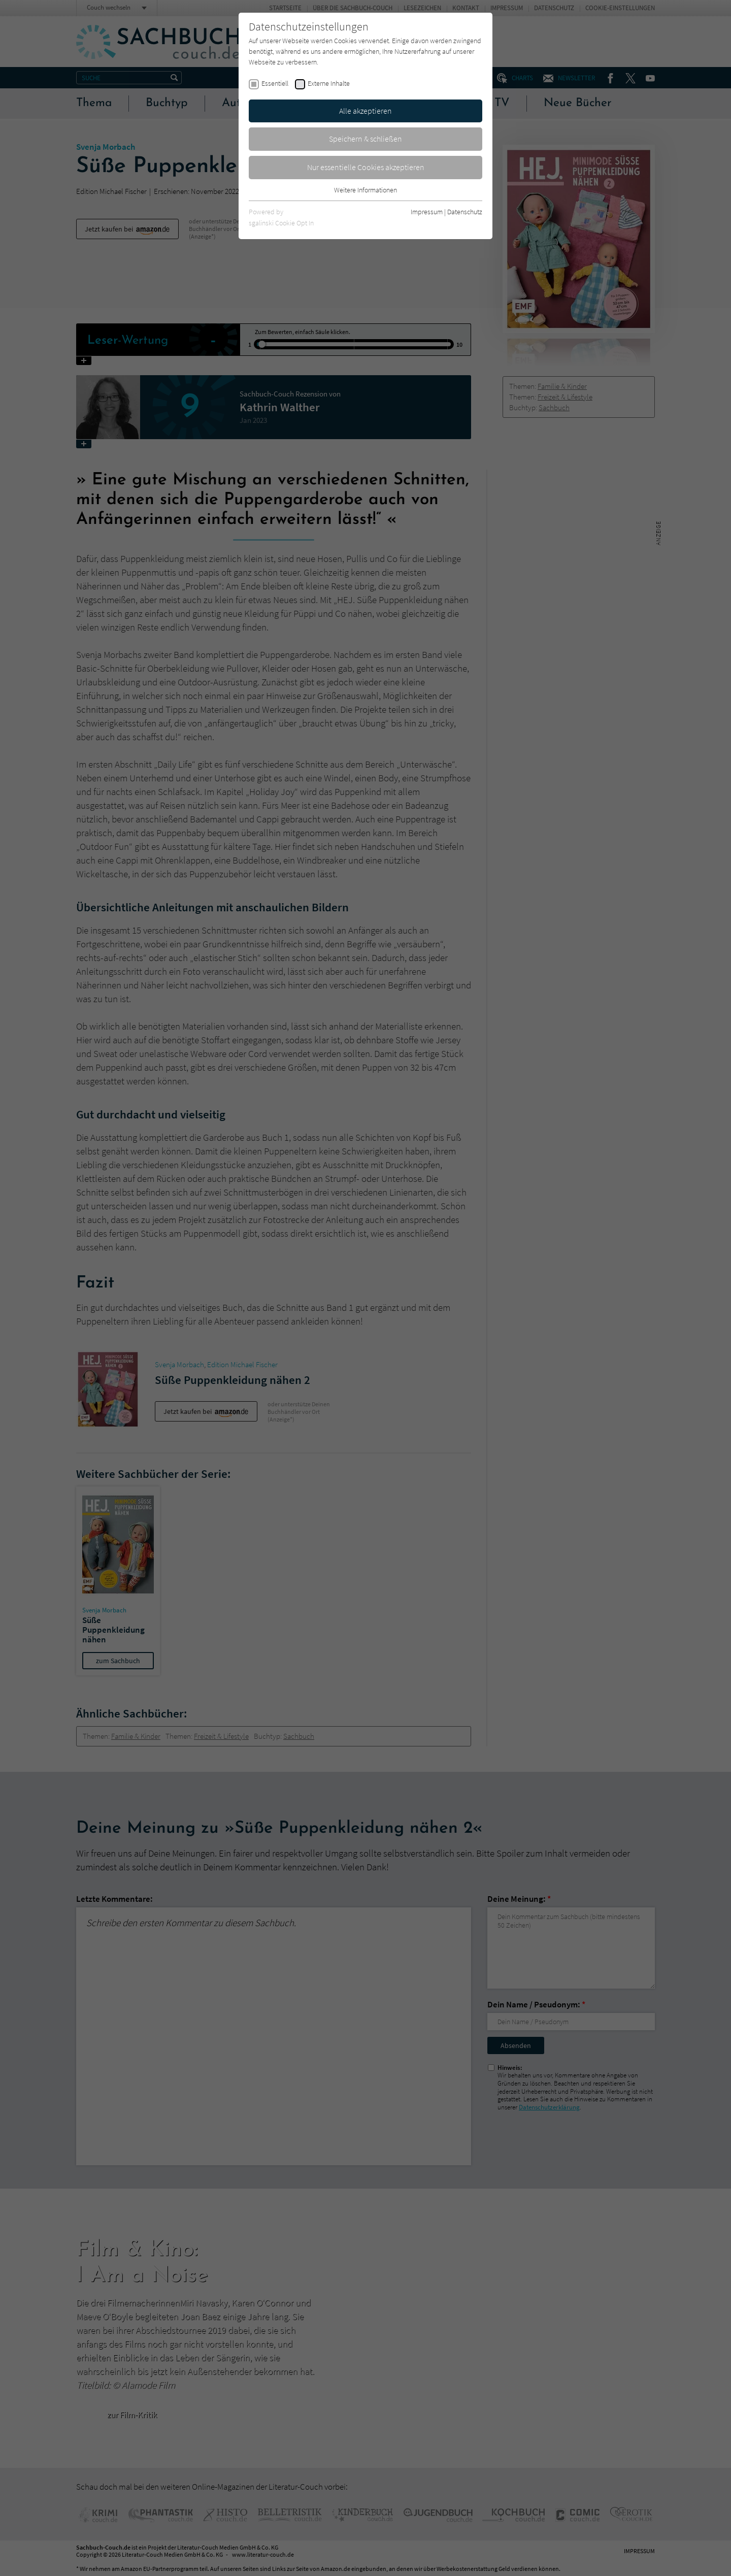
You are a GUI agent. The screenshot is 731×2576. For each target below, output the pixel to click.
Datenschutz (464, 211)
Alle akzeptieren (365, 111)
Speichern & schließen (365, 139)
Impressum (427, 211)
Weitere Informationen (365, 189)
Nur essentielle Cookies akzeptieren (365, 167)
